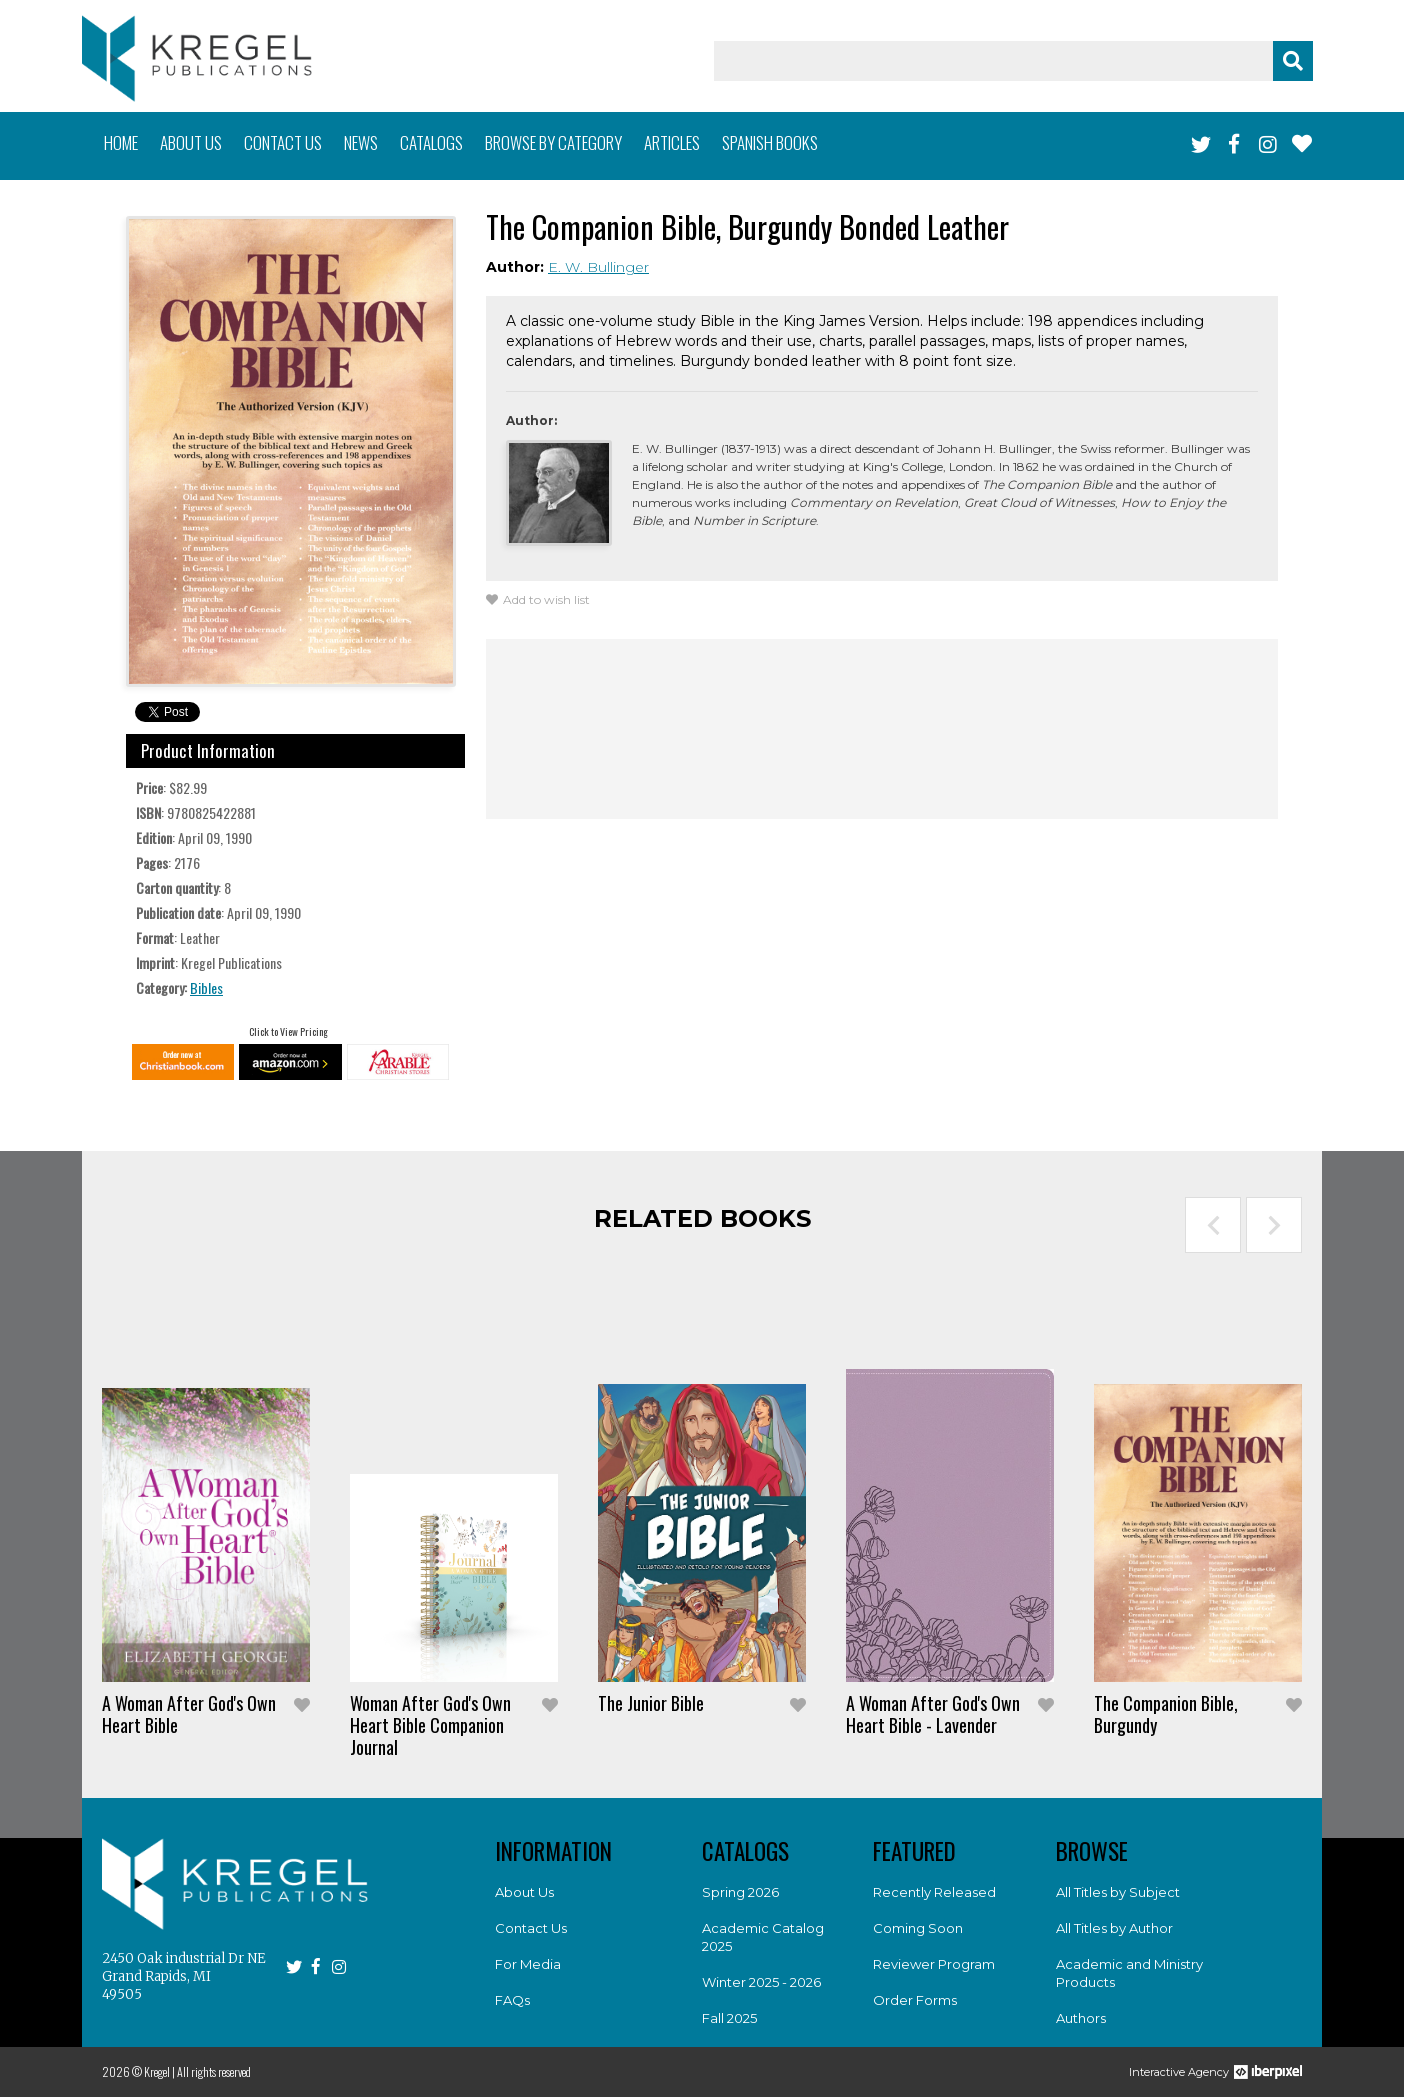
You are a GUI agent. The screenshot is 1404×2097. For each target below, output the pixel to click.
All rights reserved (214, 2071)
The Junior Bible (651, 1703)
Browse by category (553, 142)
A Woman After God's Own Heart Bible (189, 1714)
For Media (528, 1964)
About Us (524, 1892)
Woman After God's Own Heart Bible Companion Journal (430, 1725)
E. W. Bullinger (598, 267)
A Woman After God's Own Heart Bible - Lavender (933, 1714)
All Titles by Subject (1118, 1892)
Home (121, 142)
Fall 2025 (729, 2018)
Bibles (206, 987)
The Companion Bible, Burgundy (1166, 1714)
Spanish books (770, 142)
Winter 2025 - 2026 (761, 1982)
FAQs (512, 2000)
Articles (672, 142)
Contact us (283, 142)
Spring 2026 (740, 1892)
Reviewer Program (934, 1964)
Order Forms (915, 2000)
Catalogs (431, 142)
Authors (1081, 2018)
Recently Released (934, 1892)
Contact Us (531, 1928)
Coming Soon (918, 1928)
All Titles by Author (1114, 1928)
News (361, 142)
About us (191, 142)
